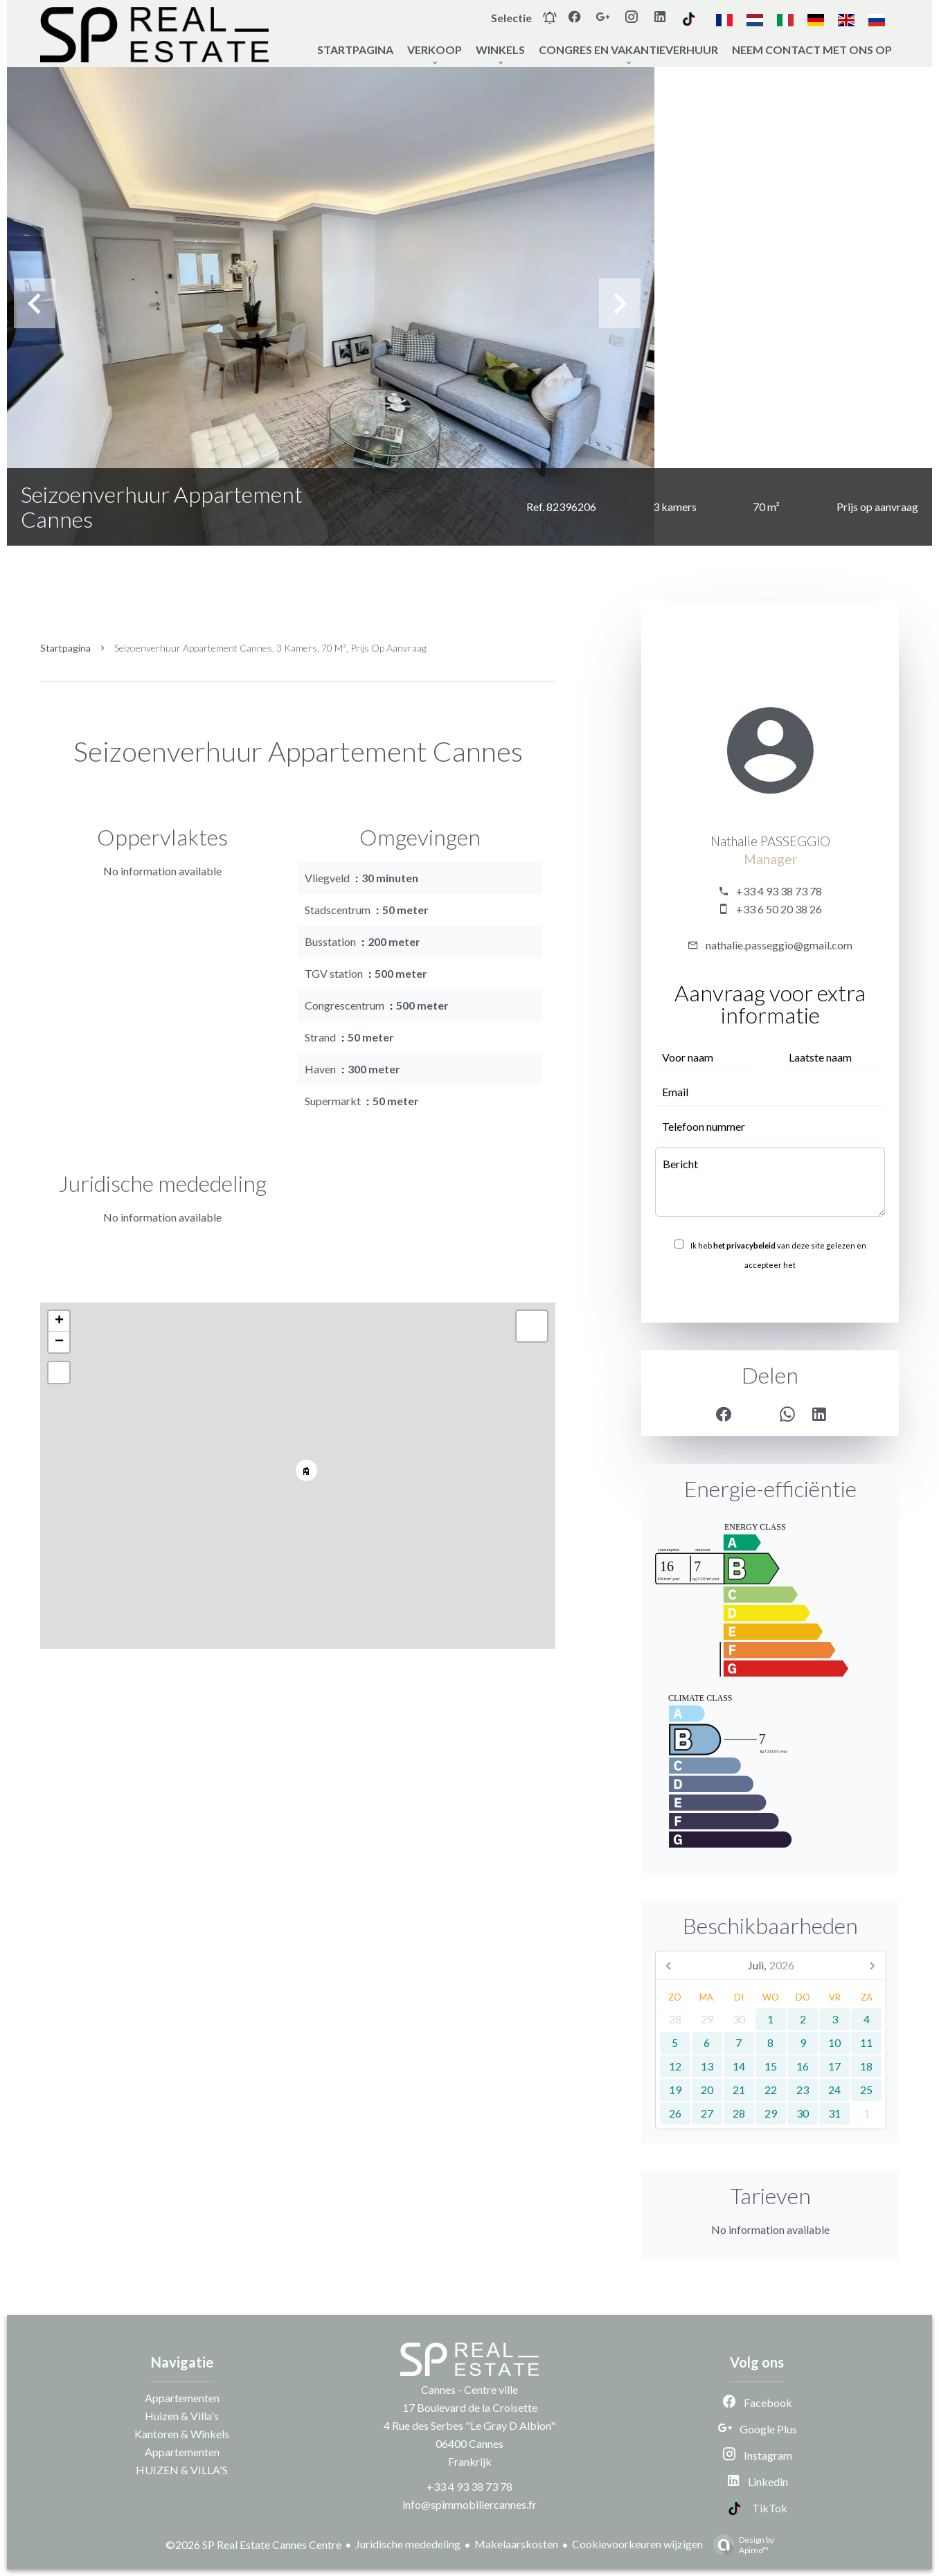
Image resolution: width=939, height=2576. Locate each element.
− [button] (59, 1342)
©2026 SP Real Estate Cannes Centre (253, 2544)
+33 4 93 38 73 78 (779, 890)
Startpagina (65, 648)
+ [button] (59, 1321)
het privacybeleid (744, 1245)
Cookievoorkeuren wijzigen (637, 2543)
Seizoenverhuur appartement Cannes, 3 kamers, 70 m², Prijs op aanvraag (270, 648)
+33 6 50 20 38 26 (779, 908)
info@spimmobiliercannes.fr (469, 2504)
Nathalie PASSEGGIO (770, 841)
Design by (740, 2544)
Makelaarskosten (516, 2543)
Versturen (770, 1295)
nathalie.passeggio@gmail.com (779, 944)
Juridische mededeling (407, 2543)
